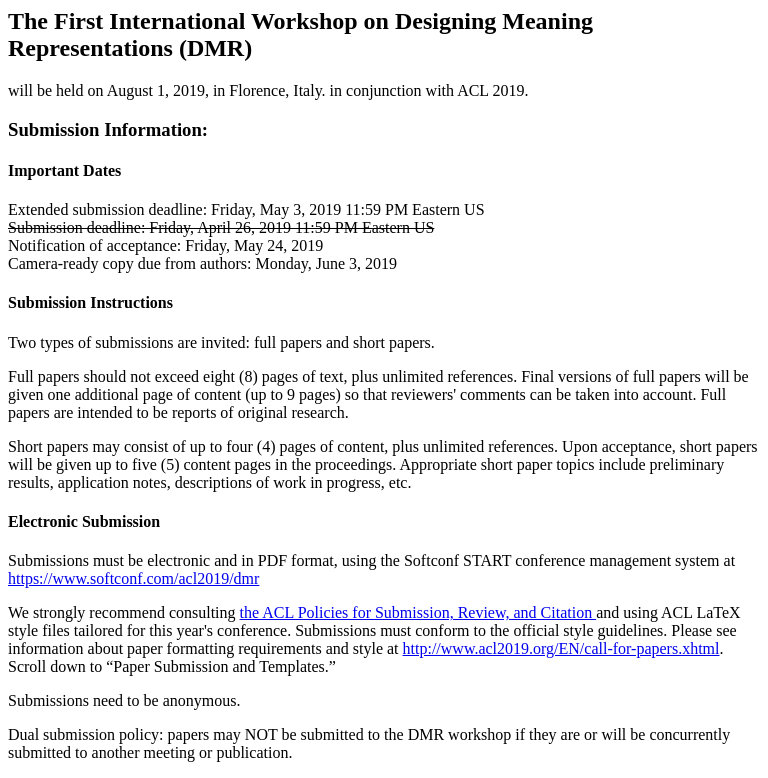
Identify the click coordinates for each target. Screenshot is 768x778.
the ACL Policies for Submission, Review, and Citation (418, 612)
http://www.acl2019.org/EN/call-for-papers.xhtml (561, 648)
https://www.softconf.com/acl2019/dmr (133, 578)
